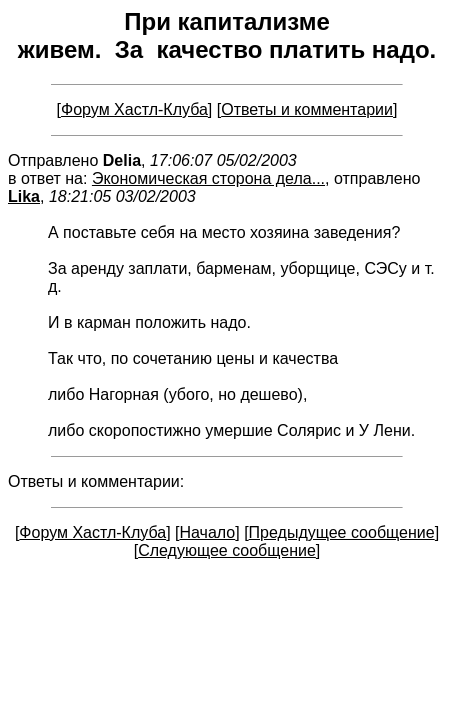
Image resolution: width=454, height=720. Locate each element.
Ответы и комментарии (307, 109)
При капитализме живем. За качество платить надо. (227, 35)
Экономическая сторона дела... (208, 178)
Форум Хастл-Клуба (134, 109)
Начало (208, 532)
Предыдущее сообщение (342, 532)
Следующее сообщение (227, 550)
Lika (24, 196)
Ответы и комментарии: (96, 481)
